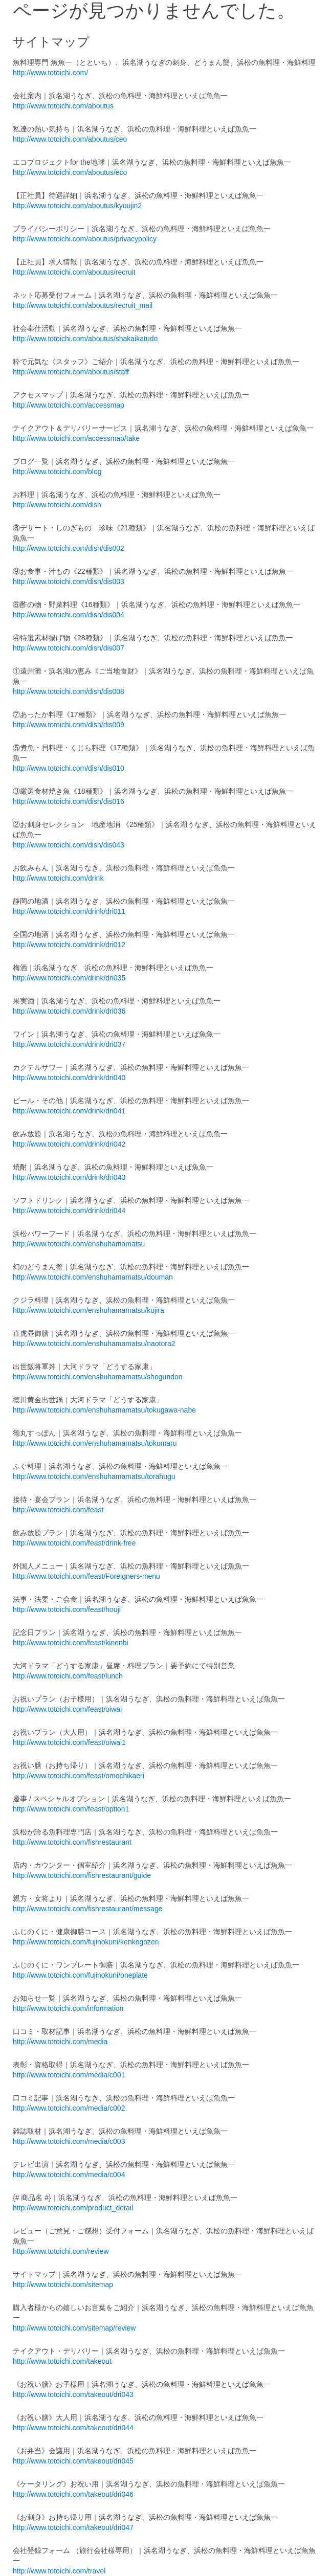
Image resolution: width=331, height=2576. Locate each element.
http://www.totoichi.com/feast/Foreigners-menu (86, 1576)
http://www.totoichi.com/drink (58, 878)
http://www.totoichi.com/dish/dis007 (68, 648)
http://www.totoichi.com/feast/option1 (71, 1809)
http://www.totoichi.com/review (61, 2251)
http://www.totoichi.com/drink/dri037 (69, 1044)
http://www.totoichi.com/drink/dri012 (69, 944)
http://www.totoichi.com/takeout (62, 2361)
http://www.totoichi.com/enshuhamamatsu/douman (93, 1277)
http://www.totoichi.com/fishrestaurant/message (88, 1909)
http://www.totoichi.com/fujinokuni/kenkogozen (86, 1942)
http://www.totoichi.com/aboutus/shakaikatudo (85, 338)
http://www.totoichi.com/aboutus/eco (70, 172)
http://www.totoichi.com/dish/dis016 (68, 801)
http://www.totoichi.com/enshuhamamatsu (79, 1244)
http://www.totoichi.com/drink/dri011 (69, 911)
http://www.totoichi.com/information (68, 2008)
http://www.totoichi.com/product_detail (73, 2208)
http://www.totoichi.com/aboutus (63, 106)
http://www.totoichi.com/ (50, 73)
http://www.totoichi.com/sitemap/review (74, 2328)
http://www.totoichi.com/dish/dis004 (68, 615)
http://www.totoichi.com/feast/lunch (68, 1676)
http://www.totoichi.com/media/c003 (69, 2141)
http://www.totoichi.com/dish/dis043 (68, 845)
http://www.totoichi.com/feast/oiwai (67, 1709)
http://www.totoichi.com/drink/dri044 (69, 1210)
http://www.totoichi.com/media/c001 (69, 2075)
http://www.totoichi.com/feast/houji (67, 1609)
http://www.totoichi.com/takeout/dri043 (73, 2394)
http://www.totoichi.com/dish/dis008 (68, 691)
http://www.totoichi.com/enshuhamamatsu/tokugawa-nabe (104, 1410)
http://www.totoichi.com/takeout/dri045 (73, 2461)
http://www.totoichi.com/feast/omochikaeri (78, 1776)
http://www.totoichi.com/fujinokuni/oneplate (80, 1975)
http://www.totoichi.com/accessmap (68, 405)
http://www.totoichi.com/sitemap (63, 2284)
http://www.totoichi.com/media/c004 (69, 2174)
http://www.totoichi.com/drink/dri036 (69, 1011)
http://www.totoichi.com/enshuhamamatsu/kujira (88, 1310)
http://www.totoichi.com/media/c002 (69, 2108)
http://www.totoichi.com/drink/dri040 (69, 1077)
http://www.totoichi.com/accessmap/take (76, 438)
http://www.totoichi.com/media (60, 2041)
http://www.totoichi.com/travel (59, 2571)
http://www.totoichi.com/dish (57, 505)
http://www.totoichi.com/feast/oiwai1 (69, 1742)
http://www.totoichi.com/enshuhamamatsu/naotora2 (94, 1343)
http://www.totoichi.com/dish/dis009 (68, 725)
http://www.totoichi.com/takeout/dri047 (73, 2527)
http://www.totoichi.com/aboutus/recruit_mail (82, 305)
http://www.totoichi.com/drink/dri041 (69, 1111)
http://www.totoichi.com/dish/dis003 (68, 581)
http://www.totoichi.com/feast (58, 1510)
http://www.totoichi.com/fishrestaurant (72, 1842)
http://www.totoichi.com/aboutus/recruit (74, 272)
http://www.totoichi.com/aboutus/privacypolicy (85, 239)
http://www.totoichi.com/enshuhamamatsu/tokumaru (95, 1443)
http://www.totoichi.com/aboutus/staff (71, 372)
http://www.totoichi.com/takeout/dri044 (73, 2428)
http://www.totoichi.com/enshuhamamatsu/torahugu (94, 1476)
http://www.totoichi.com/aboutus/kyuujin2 (77, 205)
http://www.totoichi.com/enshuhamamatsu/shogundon (98, 1377)
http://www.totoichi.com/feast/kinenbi (70, 1643)
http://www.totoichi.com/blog (57, 471)
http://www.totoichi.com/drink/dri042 (69, 1144)
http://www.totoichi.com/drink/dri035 (69, 978)
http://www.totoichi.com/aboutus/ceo (70, 139)
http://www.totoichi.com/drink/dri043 (69, 1177)
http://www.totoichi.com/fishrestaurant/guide (82, 1875)
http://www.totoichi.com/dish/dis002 (68, 548)
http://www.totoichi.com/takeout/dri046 (73, 2494)
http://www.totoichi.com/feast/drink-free (74, 1543)
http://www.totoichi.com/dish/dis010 (68, 768)
